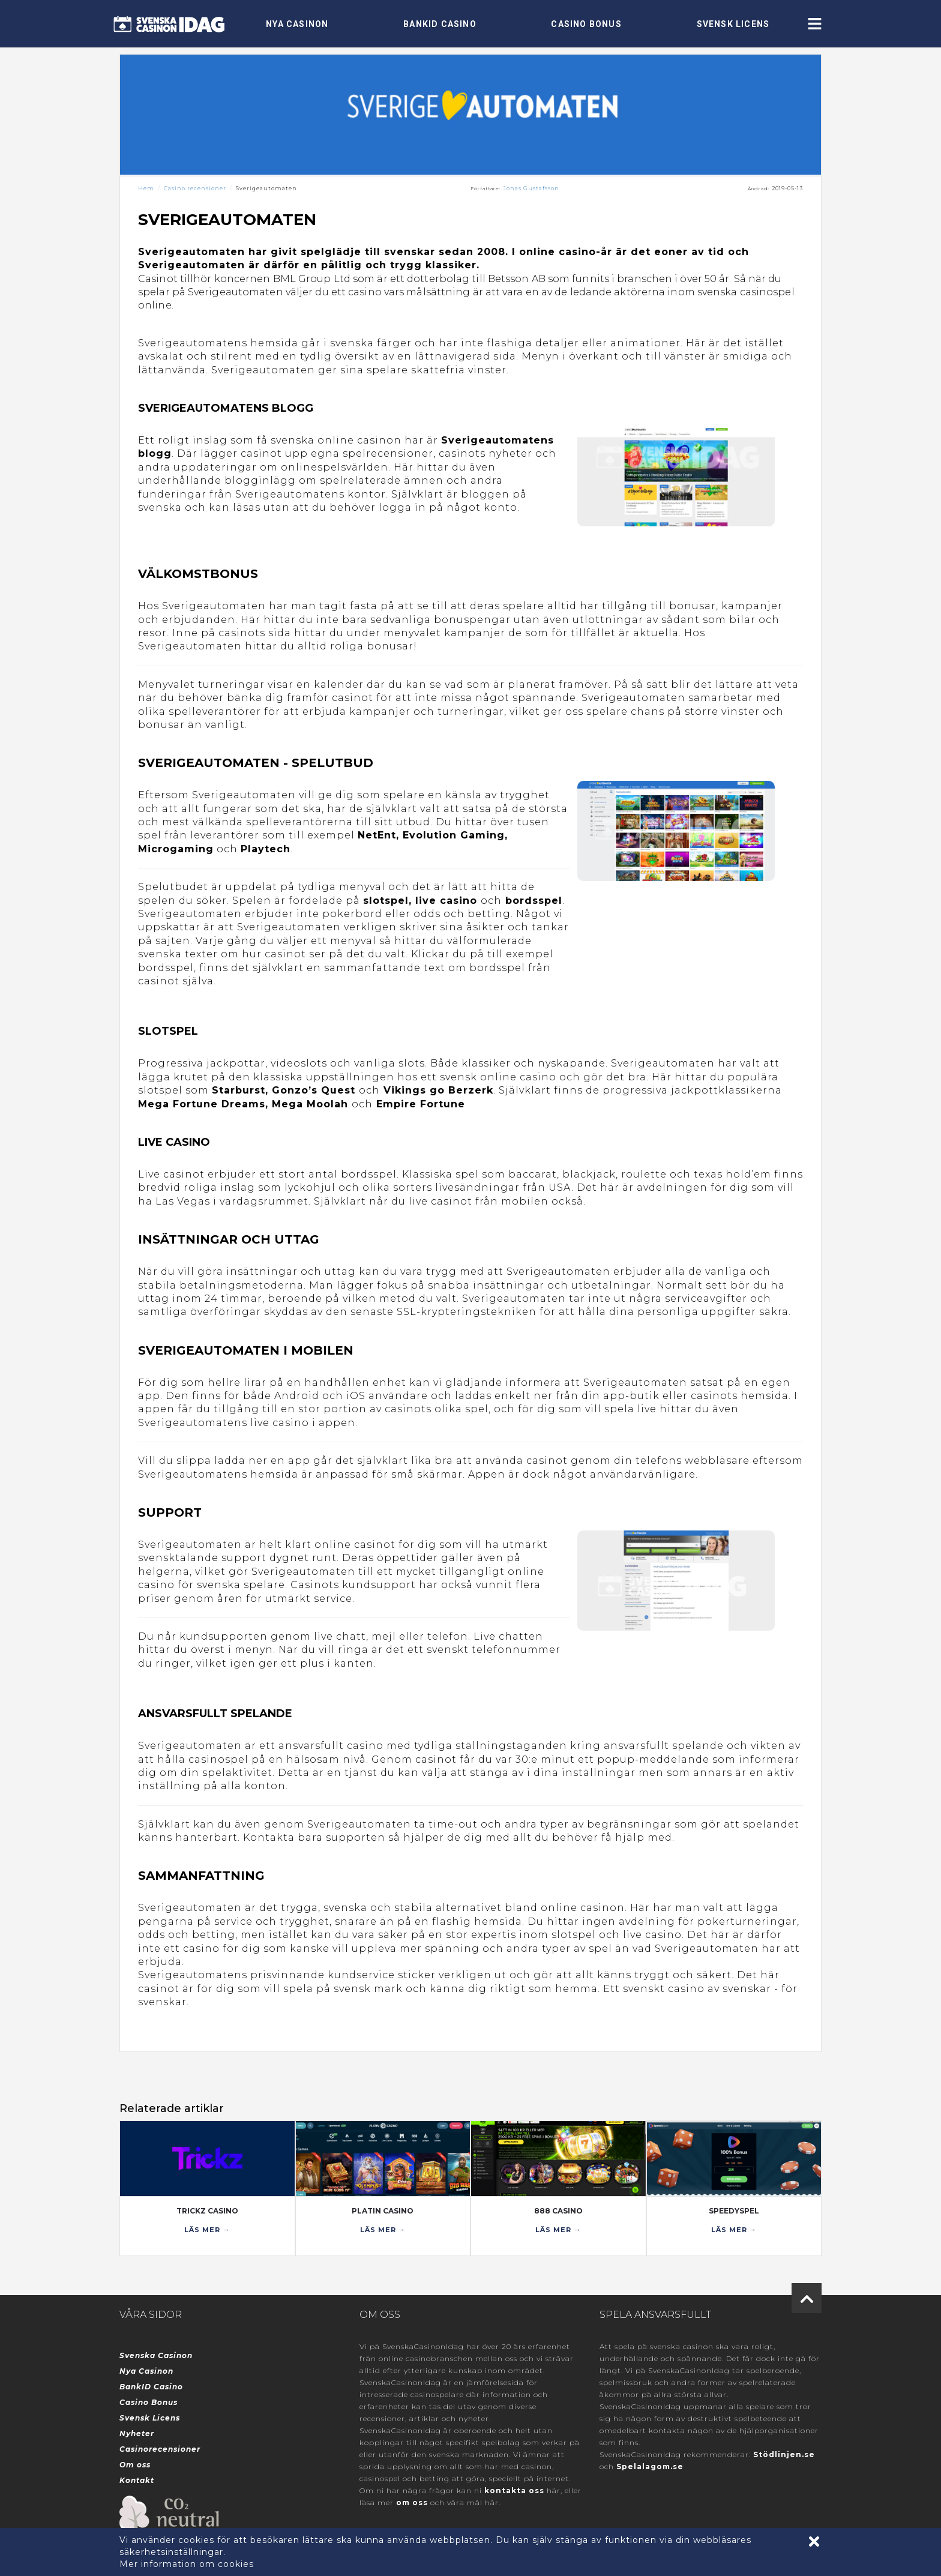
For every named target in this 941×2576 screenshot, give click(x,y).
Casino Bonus (586, 24)
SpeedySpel (734, 2210)
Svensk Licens (733, 24)
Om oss (135, 2464)
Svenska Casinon (156, 2355)
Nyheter (136, 2433)
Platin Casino (382, 2210)
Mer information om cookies (186, 2564)
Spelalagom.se (650, 2466)
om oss (412, 2502)
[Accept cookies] (814, 2541)
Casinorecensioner (159, 2449)
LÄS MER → (207, 2229)
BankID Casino (440, 24)
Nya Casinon (297, 24)
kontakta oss (514, 2490)
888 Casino (558, 2210)
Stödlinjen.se (784, 2454)
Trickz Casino (207, 2210)
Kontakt (136, 2480)
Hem (146, 188)
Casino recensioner (195, 188)
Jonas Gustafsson (531, 188)
